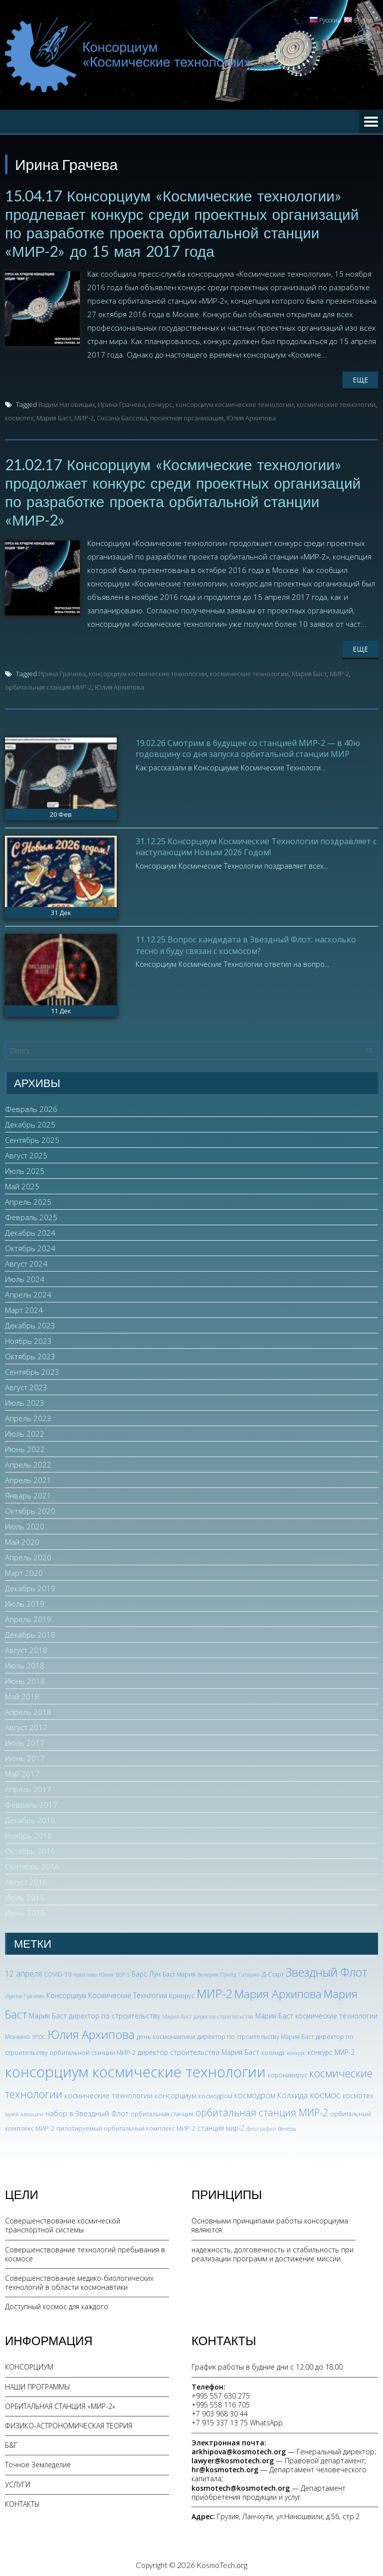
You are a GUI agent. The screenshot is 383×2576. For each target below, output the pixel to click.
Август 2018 (26, 1647)
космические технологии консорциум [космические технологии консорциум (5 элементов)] (130, 2092)
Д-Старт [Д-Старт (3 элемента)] (273, 1971)
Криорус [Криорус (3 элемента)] (181, 1992)
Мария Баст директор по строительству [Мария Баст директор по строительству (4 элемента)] (94, 2012)
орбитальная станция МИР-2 (48, 683)
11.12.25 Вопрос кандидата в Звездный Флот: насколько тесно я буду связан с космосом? (246, 941)
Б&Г (11, 2441)
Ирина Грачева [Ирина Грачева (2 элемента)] (24, 1992)
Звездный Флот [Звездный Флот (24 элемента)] (327, 1969)
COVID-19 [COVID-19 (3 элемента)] (57, 1971)
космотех (19, 416)
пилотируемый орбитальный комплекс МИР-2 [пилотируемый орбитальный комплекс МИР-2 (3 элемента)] (125, 2125)
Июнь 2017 (25, 1755)
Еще (360, 378)
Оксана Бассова (122, 416)
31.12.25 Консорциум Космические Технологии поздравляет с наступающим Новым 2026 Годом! (256, 843)
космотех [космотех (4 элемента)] (358, 2092)
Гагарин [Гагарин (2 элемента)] (249, 1971)
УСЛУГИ (17, 2481)
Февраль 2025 (31, 1214)
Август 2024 (26, 1261)
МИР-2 (84, 416)
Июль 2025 (24, 1168)
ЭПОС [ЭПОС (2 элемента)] (38, 2033)
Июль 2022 (24, 1431)
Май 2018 (22, 1693)
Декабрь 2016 (30, 1817)
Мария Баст (53, 416)
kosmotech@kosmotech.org (241, 2484)
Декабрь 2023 (30, 1322)
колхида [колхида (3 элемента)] (273, 2049)
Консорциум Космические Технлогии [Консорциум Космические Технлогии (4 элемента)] (106, 1992)
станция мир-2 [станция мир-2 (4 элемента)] (220, 2124)
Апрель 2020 (28, 1554)
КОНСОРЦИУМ (29, 2364)
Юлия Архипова (251, 416)
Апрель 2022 (28, 1462)
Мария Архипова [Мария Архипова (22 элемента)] (278, 1990)
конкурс (160, 402)
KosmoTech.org (221, 2561)
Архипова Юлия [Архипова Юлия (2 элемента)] (93, 1971)
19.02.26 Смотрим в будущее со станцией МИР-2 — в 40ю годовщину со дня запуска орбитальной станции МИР (248, 745)
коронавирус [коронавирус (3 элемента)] (287, 2071)
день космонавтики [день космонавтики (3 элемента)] (166, 2033)
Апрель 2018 (28, 1709)
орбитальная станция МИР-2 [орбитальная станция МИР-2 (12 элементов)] (261, 2109)
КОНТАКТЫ (22, 2500)
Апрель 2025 (28, 1199)
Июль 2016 (24, 1894)
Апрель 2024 (28, 1291)
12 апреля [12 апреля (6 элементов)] (23, 1970)
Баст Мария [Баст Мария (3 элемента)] (179, 1971)
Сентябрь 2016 (32, 1863)
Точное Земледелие (38, 2461)
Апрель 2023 (28, 1415)
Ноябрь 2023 (28, 1338)
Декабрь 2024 (30, 1230)
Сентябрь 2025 (32, 1137)
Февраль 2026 (31, 1106)
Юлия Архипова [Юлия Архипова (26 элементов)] (91, 2031)
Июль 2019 (24, 1601)
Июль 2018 (24, 1662)
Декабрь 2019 (30, 1585)
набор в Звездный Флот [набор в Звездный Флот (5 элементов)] (87, 2110)
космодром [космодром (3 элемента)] (215, 2093)
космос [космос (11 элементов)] (325, 2091)
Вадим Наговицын (66, 402)
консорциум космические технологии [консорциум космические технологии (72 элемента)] (135, 2068)
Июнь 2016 (25, 1910)
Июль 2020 (24, 1523)
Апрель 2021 (28, 1477)
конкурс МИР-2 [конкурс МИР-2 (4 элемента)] (331, 2048)
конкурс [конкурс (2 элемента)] (296, 2049)
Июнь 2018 (25, 1678)
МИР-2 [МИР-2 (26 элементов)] (214, 1990)
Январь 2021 (28, 1492)
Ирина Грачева (121, 402)
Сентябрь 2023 (32, 1369)
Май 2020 (22, 1539)
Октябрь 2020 (30, 1508)
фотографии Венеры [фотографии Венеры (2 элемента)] (271, 2125)
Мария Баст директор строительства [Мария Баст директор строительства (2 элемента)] (207, 2013)
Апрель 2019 (28, 1616)
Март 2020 (24, 1570)
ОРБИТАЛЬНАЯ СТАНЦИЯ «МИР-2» (60, 2402)
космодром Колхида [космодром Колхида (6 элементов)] (271, 2092)
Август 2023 (26, 1384)
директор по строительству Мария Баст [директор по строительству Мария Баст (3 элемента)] (255, 2033)
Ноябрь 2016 (28, 1833)
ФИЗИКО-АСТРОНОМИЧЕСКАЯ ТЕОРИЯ (68, 2422)
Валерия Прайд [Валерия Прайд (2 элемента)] (216, 1971)
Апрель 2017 (28, 1786)
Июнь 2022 (25, 1446)
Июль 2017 (24, 1740)
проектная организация (186, 416)
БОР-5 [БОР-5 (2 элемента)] (123, 1971)
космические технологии (336, 402)
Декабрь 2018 (30, 1632)
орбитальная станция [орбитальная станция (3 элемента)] (162, 2110)
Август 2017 (26, 1724)
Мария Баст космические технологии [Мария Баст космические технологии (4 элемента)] (316, 2012)
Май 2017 (22, 1771)
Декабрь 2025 (30, 1121)
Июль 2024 (24, 1276)
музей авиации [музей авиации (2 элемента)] (24, 2110)
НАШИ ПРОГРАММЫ (37, 2383)
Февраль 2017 (31, 1802)
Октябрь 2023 (30, 1353)
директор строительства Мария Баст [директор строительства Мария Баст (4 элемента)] (198, 2048)
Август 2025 (26, 1152)
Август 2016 (26, 1879)
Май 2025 (22, 1183)
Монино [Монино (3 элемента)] (17, 2033)
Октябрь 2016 (30, 1848)
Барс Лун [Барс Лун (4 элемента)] (146, 1971)
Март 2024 (24, 1307)
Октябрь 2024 (30, 1245)
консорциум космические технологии (235, 402)
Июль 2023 (24, 1400)
